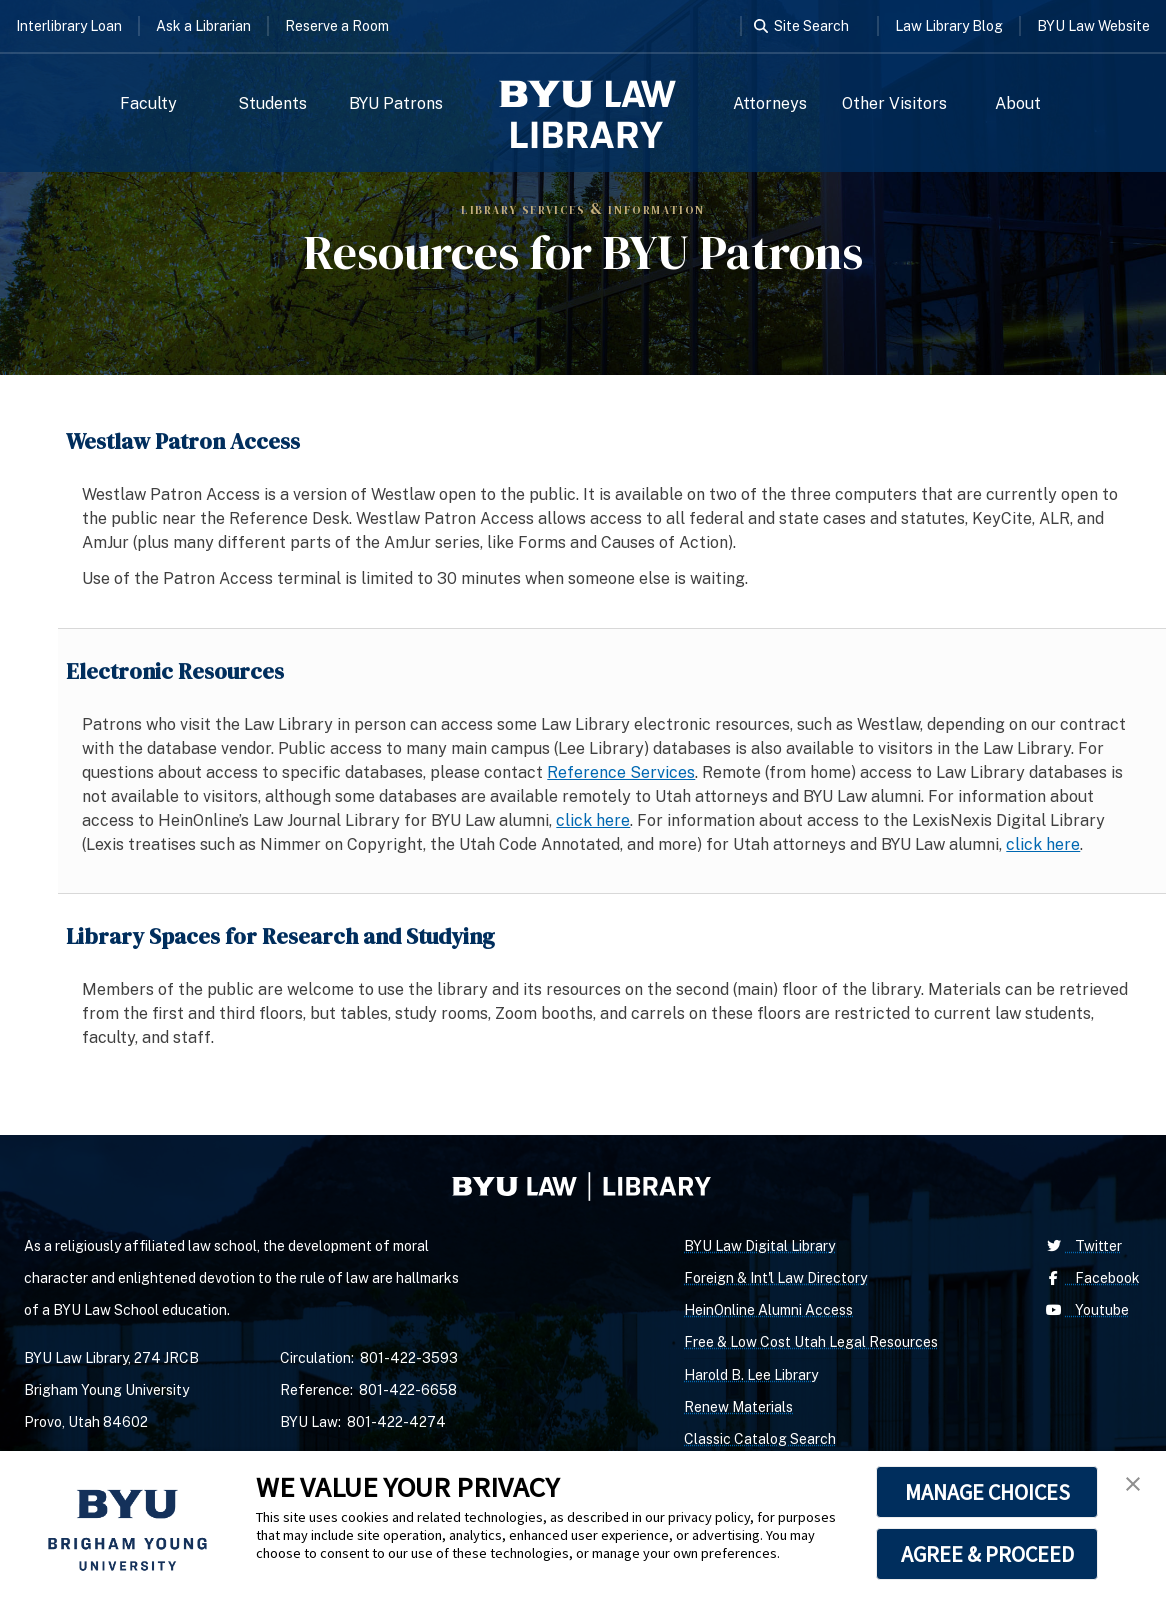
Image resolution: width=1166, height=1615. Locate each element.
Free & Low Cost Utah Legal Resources (811, 1342)
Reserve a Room (337, 26)
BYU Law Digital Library (759, 1246)
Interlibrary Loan (69, 26)
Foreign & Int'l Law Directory (775, 1278)
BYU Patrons (396, 103)
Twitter (1082, 1246)
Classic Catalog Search (760, 1439)
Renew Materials (738, 1407)
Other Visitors (894, 103)
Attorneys (770, 103)
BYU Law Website (1093, 26)
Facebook (1091, 1278)
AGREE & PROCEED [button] (987, 1554)
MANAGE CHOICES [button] (987, 1492)
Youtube (1085, 1310)
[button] (1133, 1484)
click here (593, 820)
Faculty (148, 103)
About (1018, 103)
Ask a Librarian (203, 26)
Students (272, 103)
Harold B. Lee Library (751, 1375)
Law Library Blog (949, 26)
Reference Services (621, 772)
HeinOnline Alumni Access (768, 1310)
